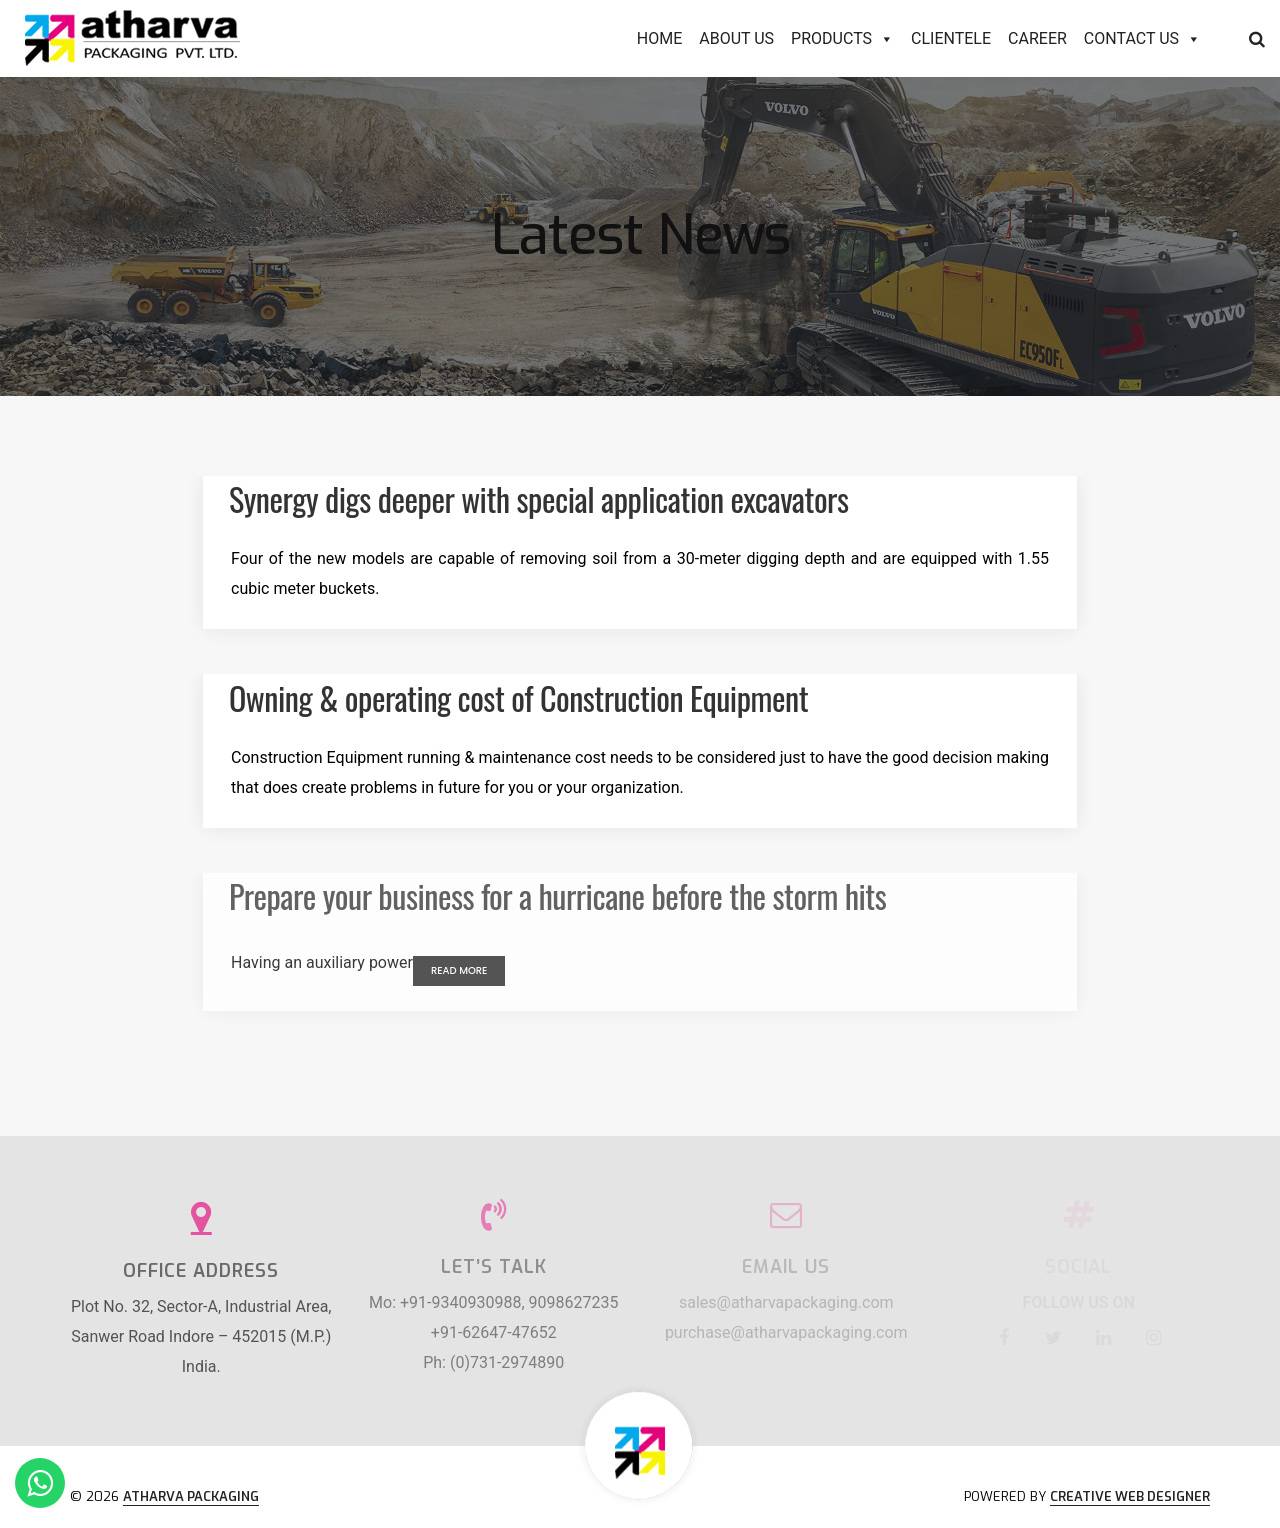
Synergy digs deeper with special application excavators (538, 498)
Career (1037, 38)
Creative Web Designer (1130, 1496)
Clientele (951, 38)
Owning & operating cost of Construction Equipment (518, 697)
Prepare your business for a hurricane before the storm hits (557, 895)
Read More (459, 970)
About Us (736, 38)
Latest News (640, 235)
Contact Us (1142, 38)
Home (659, 38)
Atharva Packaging (191, 1496)
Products (842, 38)
